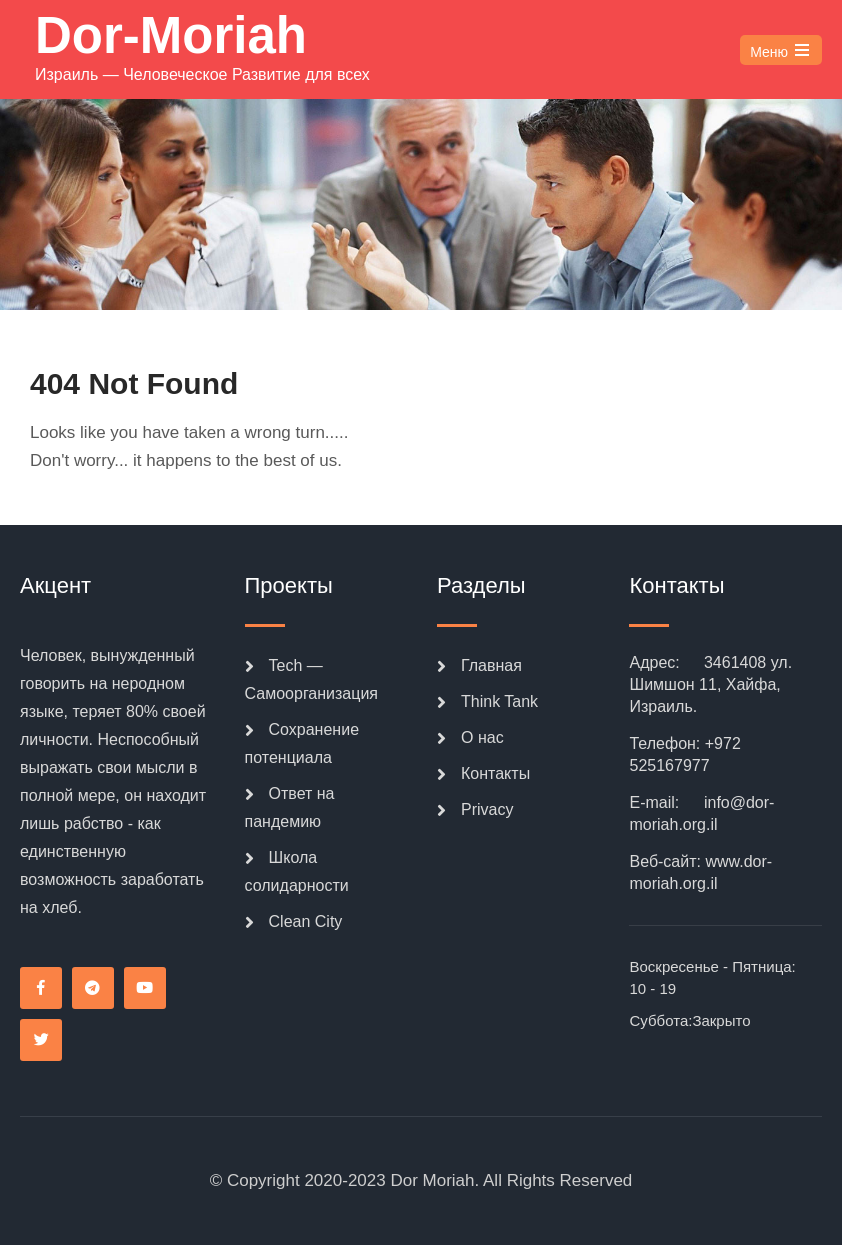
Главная (491, 665)
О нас (482, 737)
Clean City (306, 921)
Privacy (487, 809)
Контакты (495, 773)
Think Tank (499, 701)
